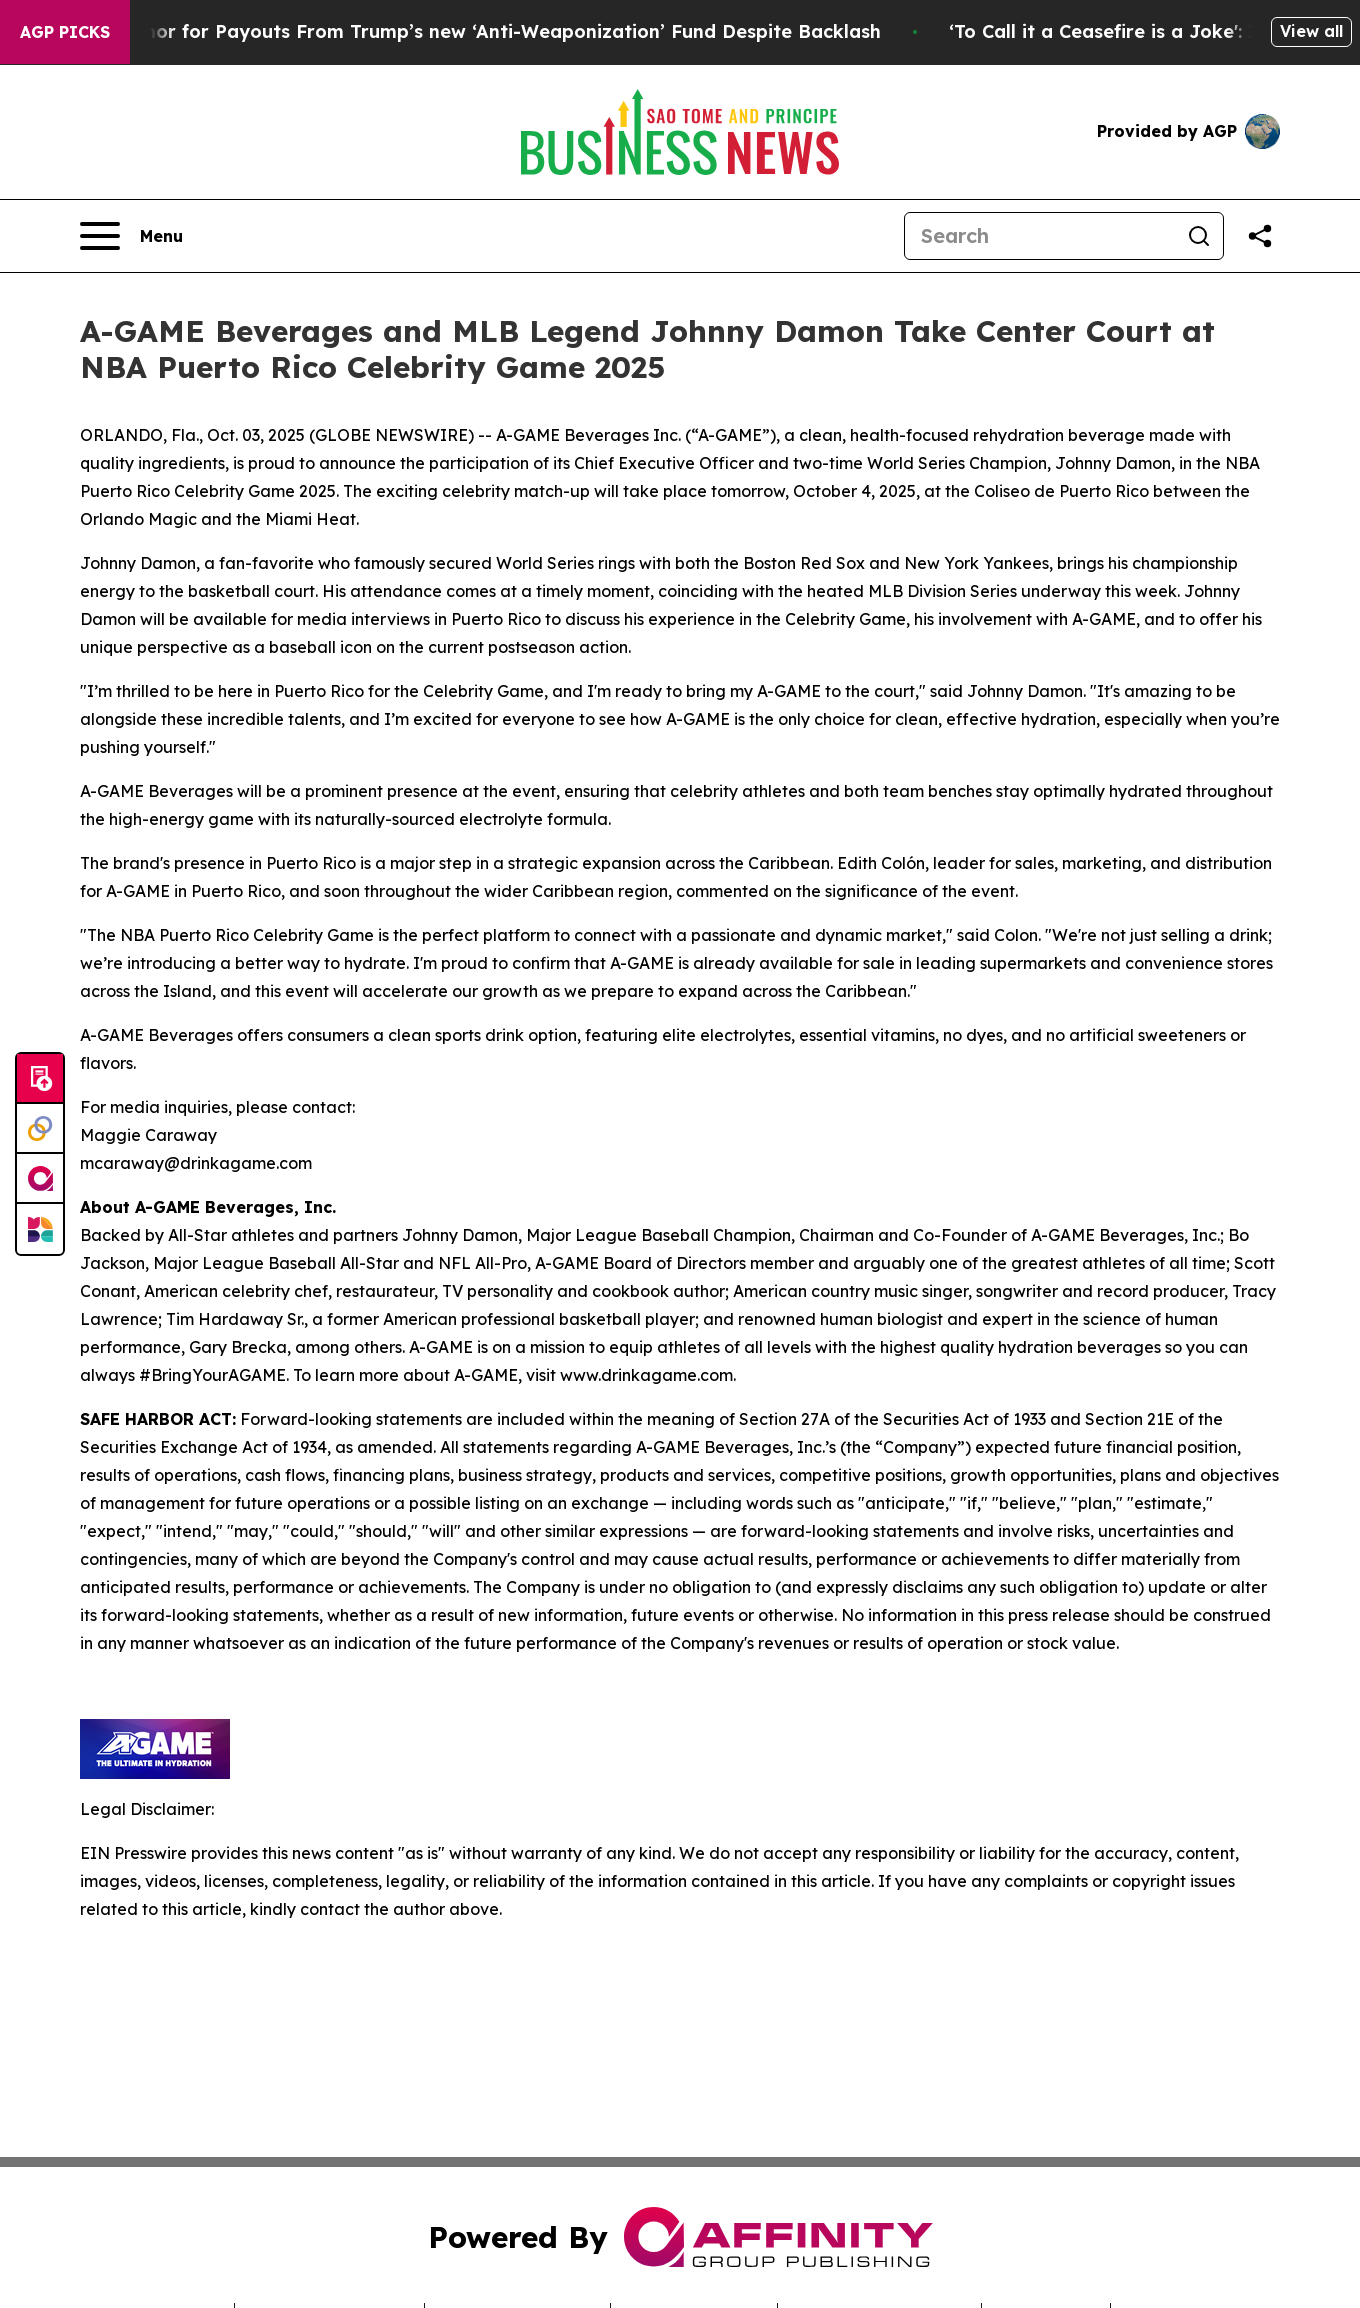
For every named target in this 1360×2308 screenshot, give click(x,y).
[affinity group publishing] (40, 1179)
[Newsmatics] (40, 1229)
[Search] (1040, 236)
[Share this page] (1260, 236)
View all (1311, 31)
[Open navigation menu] (131, 236)
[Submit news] (40, 1079)
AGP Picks (65, 32)
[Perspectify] (40, 1129)
